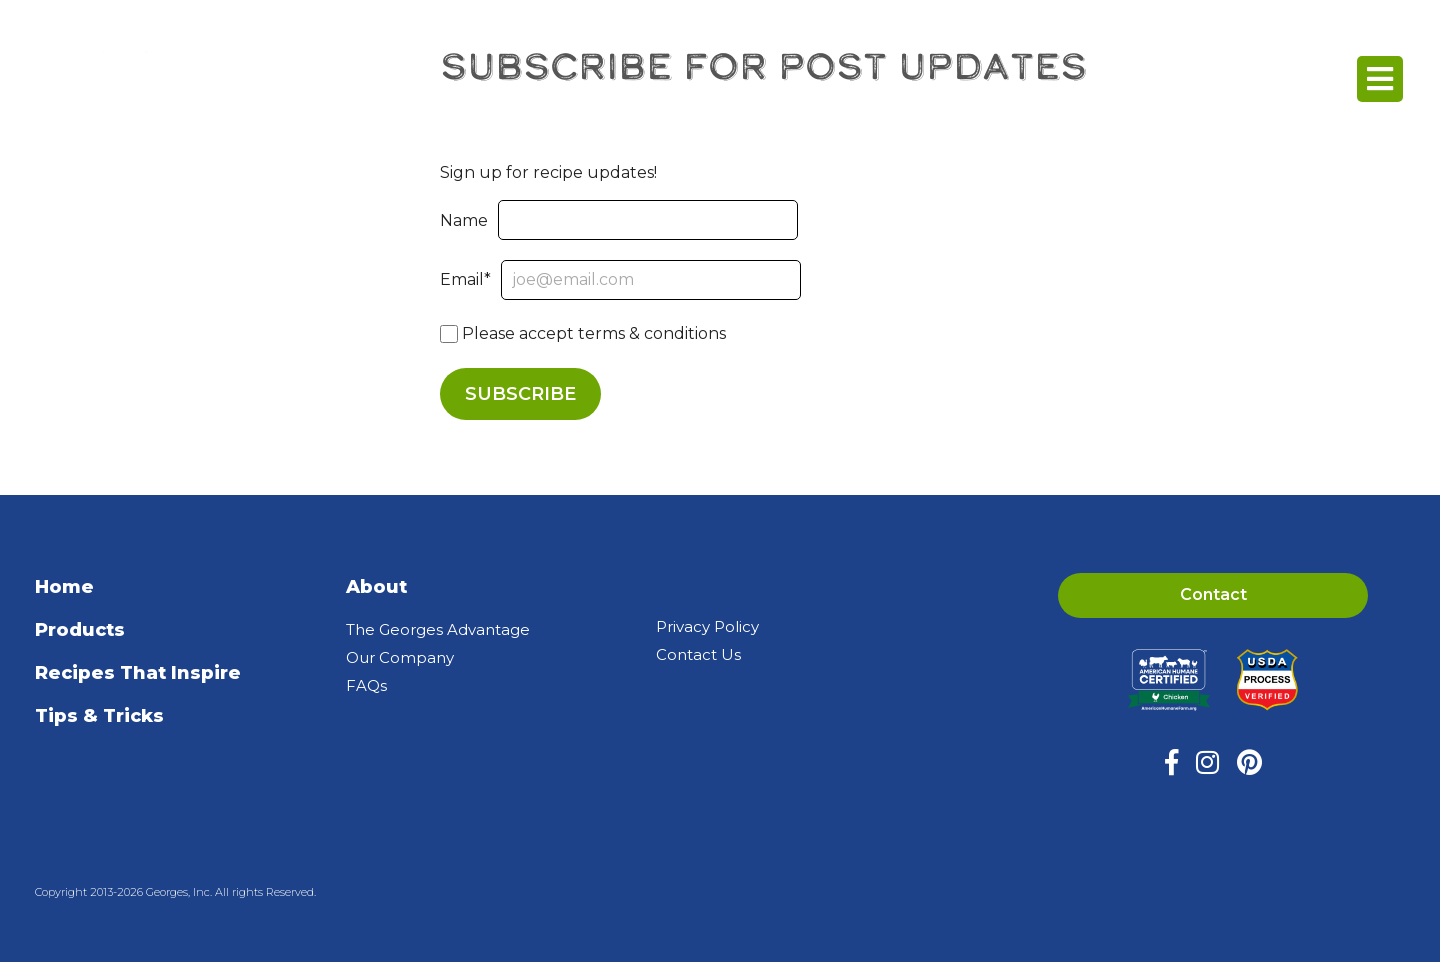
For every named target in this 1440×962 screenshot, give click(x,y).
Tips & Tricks (99, 716)
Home (64, 587)
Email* (620, 279)
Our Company (400, 657)
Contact (1213, 594)
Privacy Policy (707, 626)
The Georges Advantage (438, 629)
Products (80, 630)
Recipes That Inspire (138, 673)
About (376, 587)
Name (619, 220)
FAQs (366, 685)
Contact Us (698, 654)
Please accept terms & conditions (583, 333)
